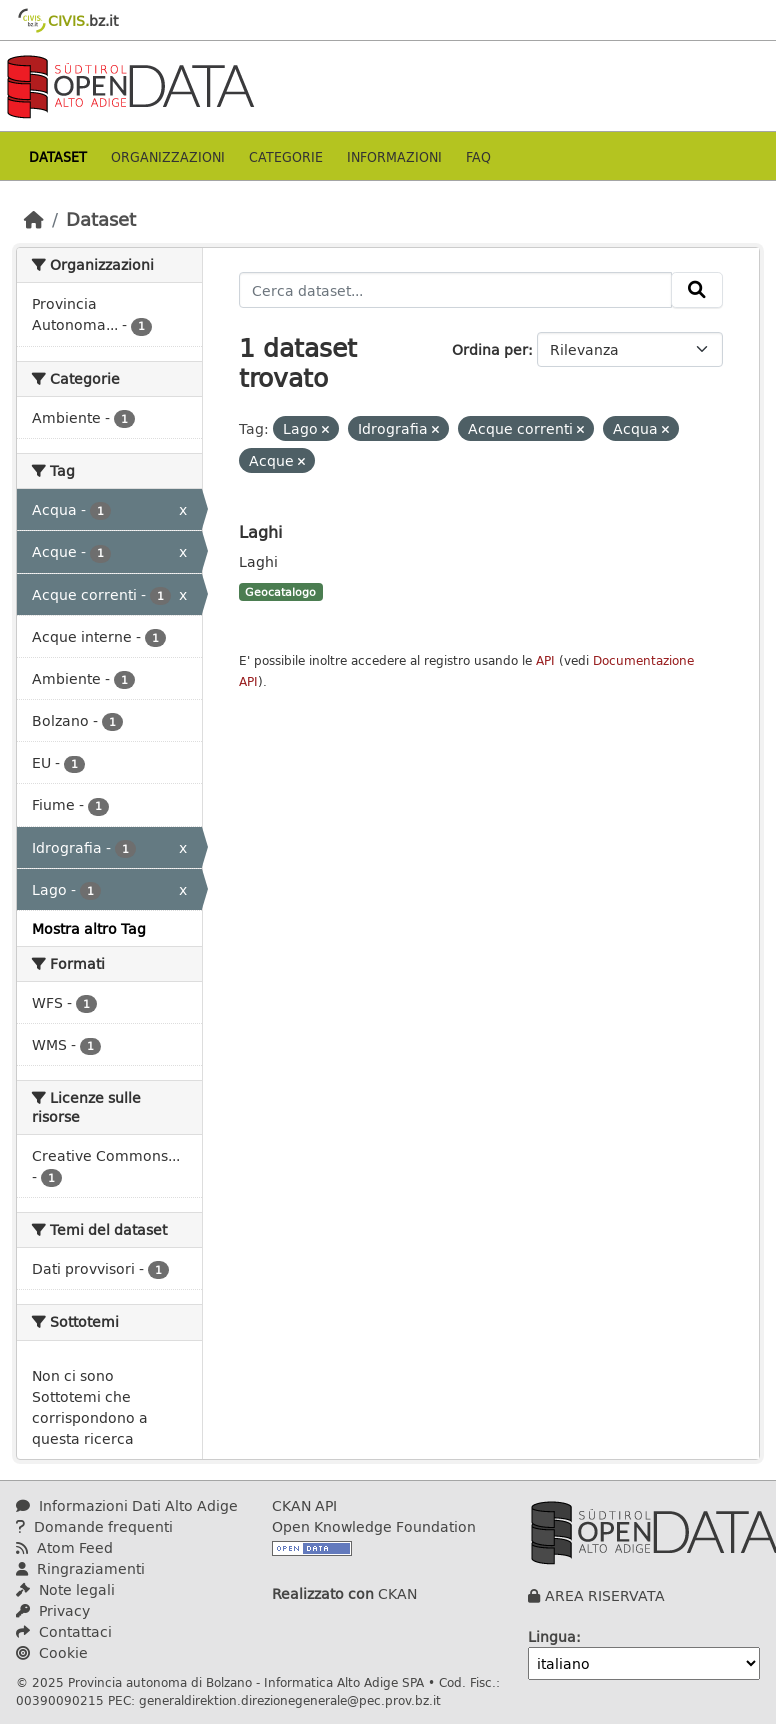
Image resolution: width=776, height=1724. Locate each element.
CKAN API (304, 1505)
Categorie (286, 156)
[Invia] (697, 290)
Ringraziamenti (80, 1568)
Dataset (58, 156)
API (545, 660)
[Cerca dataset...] (456, 290)
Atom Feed (64, 1547)
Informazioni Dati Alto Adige (127, 1505)
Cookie (52, 1652)
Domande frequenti (94, 1526)
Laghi (260, 531)
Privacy (53, 1610)
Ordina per (490, 349)
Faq (478, 156)
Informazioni (394, 156)
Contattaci (64, 1631)
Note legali (65, 1589)
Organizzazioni (168, 156)
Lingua (552, 1636)
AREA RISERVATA (605, 1595)
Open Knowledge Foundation (374, 1526)
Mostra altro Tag (89, 928)
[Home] (34, 219)
